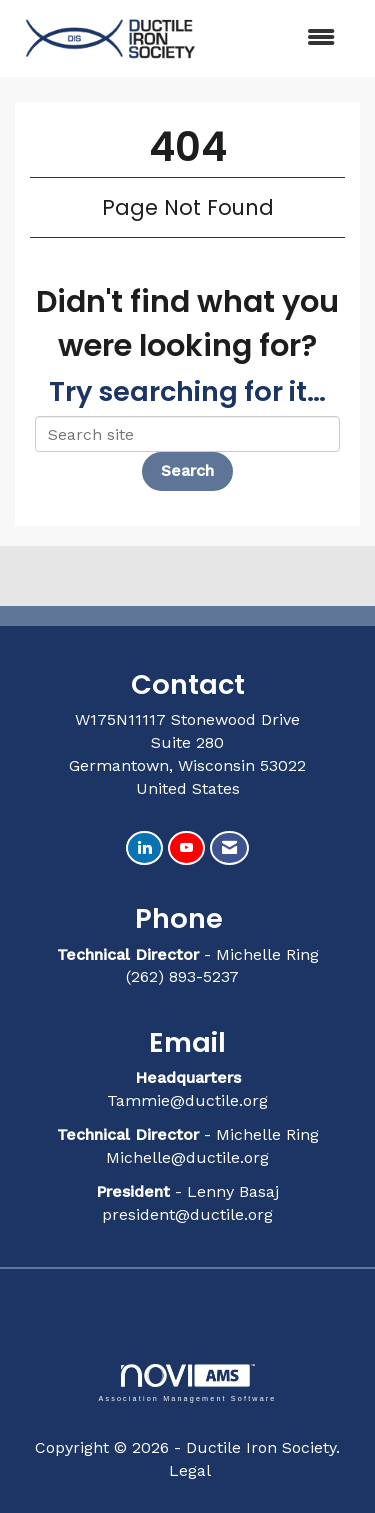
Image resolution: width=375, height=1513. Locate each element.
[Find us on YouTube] (186, 848)
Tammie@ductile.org (187, 1100)
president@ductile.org (187, 1214)
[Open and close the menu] (280, 38)
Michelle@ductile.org (187, 1157)
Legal (190, 1470)
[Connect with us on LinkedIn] (144, 848)
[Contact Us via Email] (229, 848)
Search (187, 470)
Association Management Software (187, 1382)
